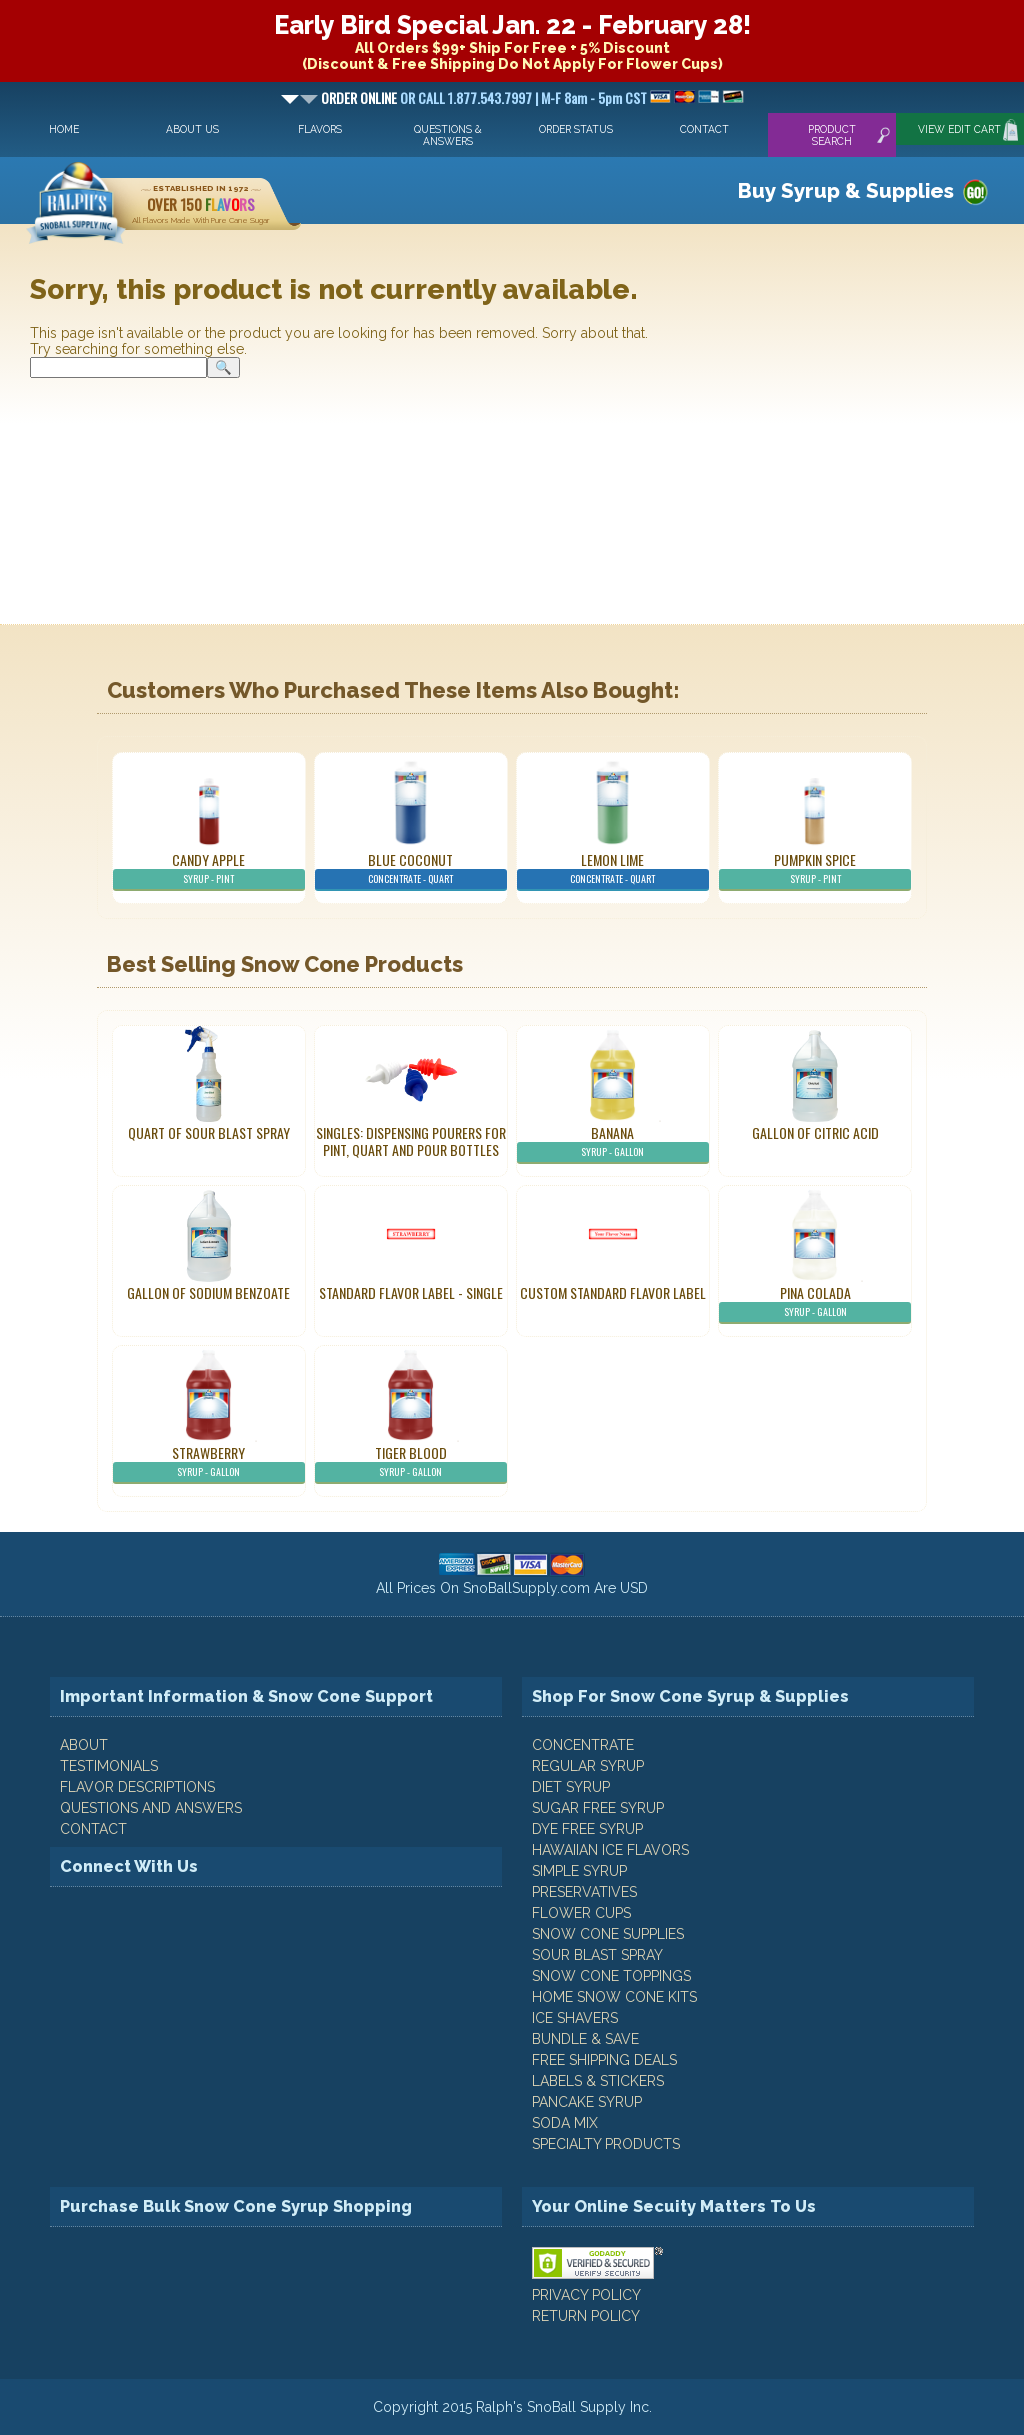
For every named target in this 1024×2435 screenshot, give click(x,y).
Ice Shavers (575, 2018)
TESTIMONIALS (109, 1766)
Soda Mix (565, 2123)
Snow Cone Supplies (608, 1934)
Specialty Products (606, 2144)
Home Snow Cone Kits (614, 1997)
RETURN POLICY (586, 2316)
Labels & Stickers (598, 2081)
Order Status (576, 129)
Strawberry (209, 1463)
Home (64, 129)
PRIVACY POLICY (586, 2295)
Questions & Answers (448, 135)
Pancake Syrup (587, 2102)
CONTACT (93, 1829)
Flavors (320, 129)
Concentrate (583, 1745)
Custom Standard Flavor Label (613, 1292)
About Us (192, 129)
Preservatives (584, 1892)
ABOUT (84, 1745)
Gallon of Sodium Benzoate (208, 1292)
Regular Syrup (588, 1766)
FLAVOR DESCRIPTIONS (137, 1787)
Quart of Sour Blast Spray (209, 1132)
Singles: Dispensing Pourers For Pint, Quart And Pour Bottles (411, 1141)
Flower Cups (581, 1913)
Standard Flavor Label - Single (411, 1292)
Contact (704, 129)
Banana (613, 1143)
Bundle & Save (585, 2039)
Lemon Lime (613, 870)
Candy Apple (209, 870)
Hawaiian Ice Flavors (610, 1850)
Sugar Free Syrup (598, 1808)
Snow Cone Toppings (611, 1976)
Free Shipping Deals (604, 2060)
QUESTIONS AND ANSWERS (151, 1808)
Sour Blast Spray (597, 1955)
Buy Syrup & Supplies (846, 191)
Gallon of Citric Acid (815, 1132)
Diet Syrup (571, 1787)
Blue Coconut (411, 870)
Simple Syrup (579, 1871)
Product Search (832, 135)
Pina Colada (815, 1303)
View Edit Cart (959, 129)
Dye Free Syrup (587, 1829)
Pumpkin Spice (815, 870)
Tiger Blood (411, 1463)
